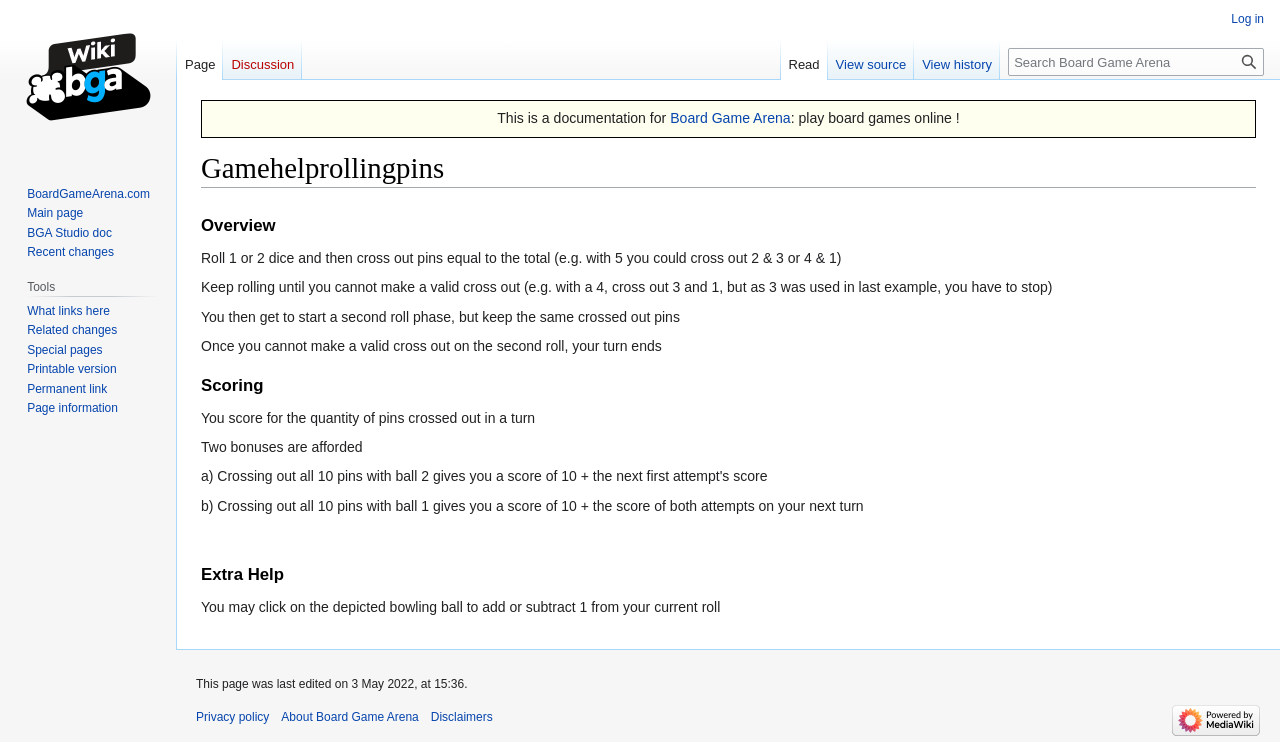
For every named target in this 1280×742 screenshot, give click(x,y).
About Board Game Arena (349, 717)
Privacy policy (232, 717)
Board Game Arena (730, 118)
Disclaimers (462, 717)
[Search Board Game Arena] (1136, 62)
